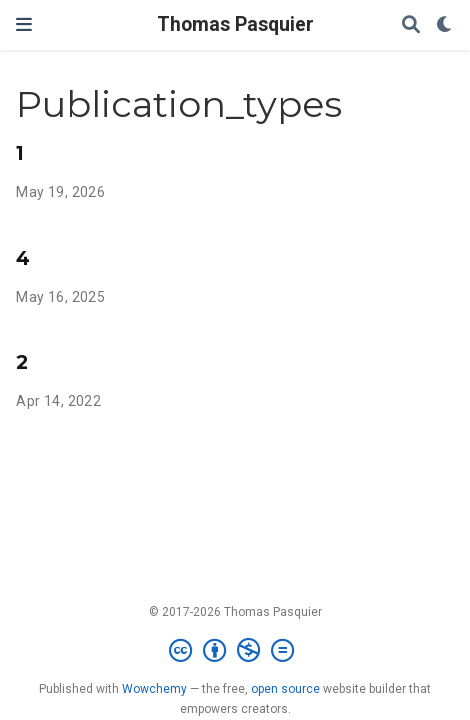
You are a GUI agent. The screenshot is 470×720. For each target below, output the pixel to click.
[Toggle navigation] (24, 24)
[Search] (411, 25)
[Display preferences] (445, 25)
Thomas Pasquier (235, 24)
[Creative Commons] (235, 651)
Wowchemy (154, 689)
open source (285, 689)
